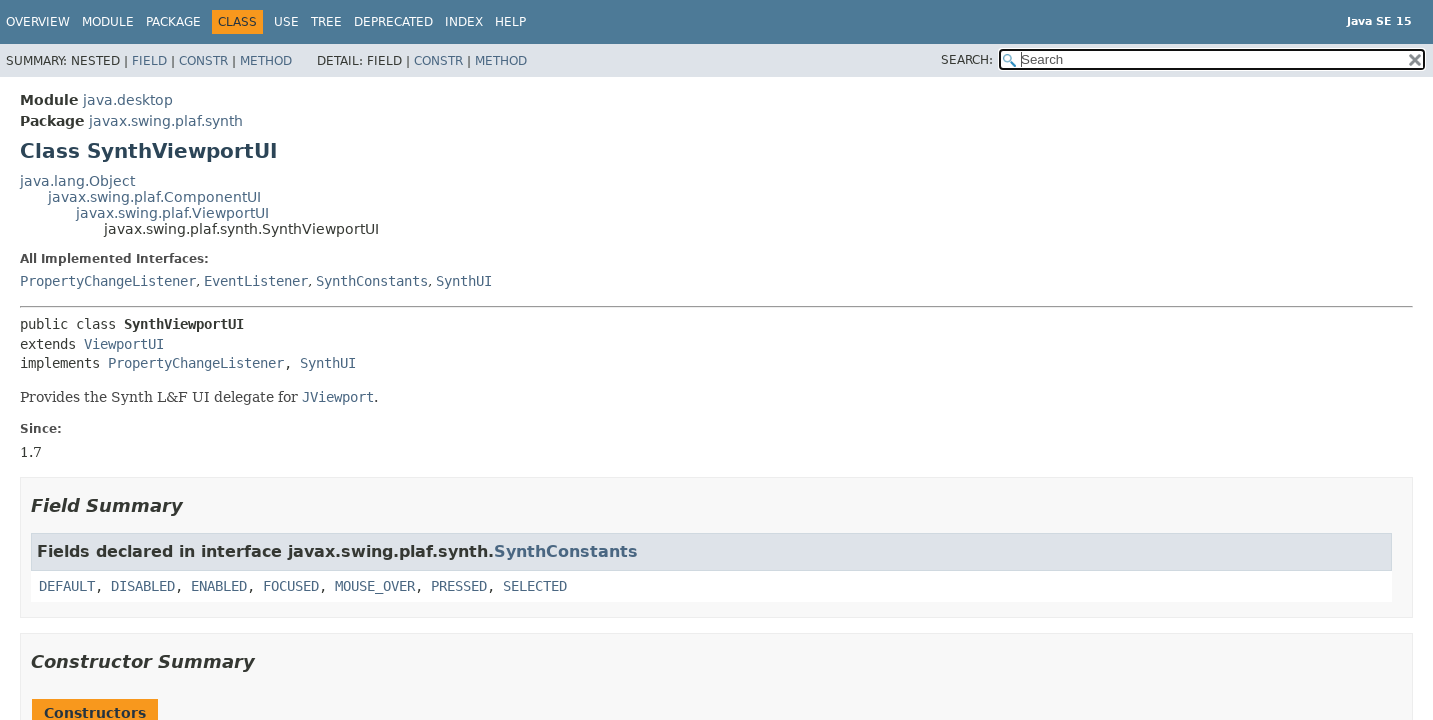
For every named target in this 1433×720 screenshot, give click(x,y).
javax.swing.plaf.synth (166, 121)
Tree (326, 22)
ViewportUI (124, 344)
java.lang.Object (77, 181)
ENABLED (219, 586)
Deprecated (393, 22)
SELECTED (535, 586)
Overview (38, 22)
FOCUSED (291, 586)
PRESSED (459, 586)
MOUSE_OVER (375, 586)
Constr (203, 61)
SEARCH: (967, 60)
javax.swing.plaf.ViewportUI (172, 213)
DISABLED (143, 586)
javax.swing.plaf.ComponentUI (154, 197)
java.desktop (128, 100)
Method (266, 61)
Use (286, 22)
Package (173, 22)
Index (464, 22)
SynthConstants (372, 281)
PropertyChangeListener (108, 281)
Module (108, 22)
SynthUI (464, 281)
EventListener (256, 281)
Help (510, 22)
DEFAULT (67, 586)
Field (149, 61)
